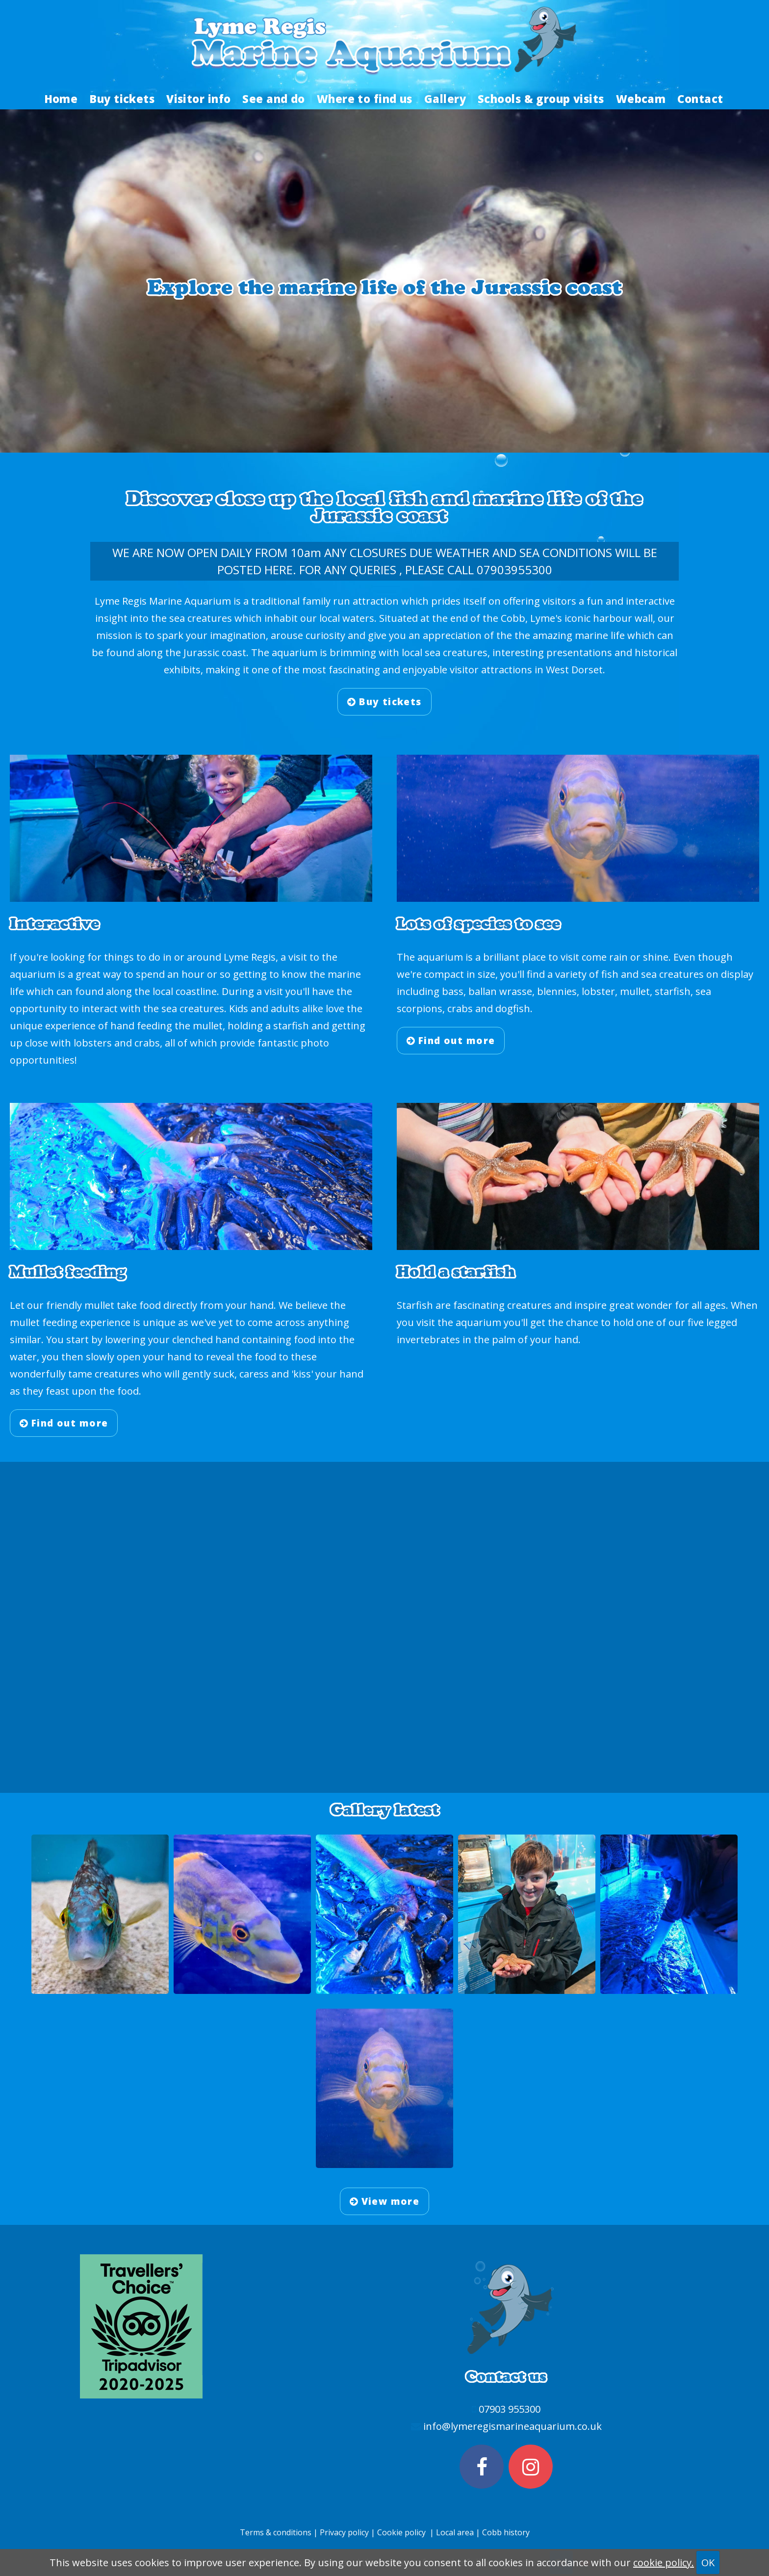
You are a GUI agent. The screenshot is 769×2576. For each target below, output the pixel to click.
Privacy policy (344, 2532)
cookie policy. (663, 2562)
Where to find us (364, 98)
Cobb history (506, 2532)
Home (61, 98)
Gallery (445, 98)
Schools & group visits (541, 98)
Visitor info (198, 98)
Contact (700, 98)
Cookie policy (401, 2532)
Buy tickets (121, 98)
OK (708, 2562)
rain (618, 957)
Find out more (451, 1040)
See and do (273, 98)
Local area (456, 2532)
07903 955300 (509, 2409)
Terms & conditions (275, 2532)
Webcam (641, 98)
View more (385, 2201)
